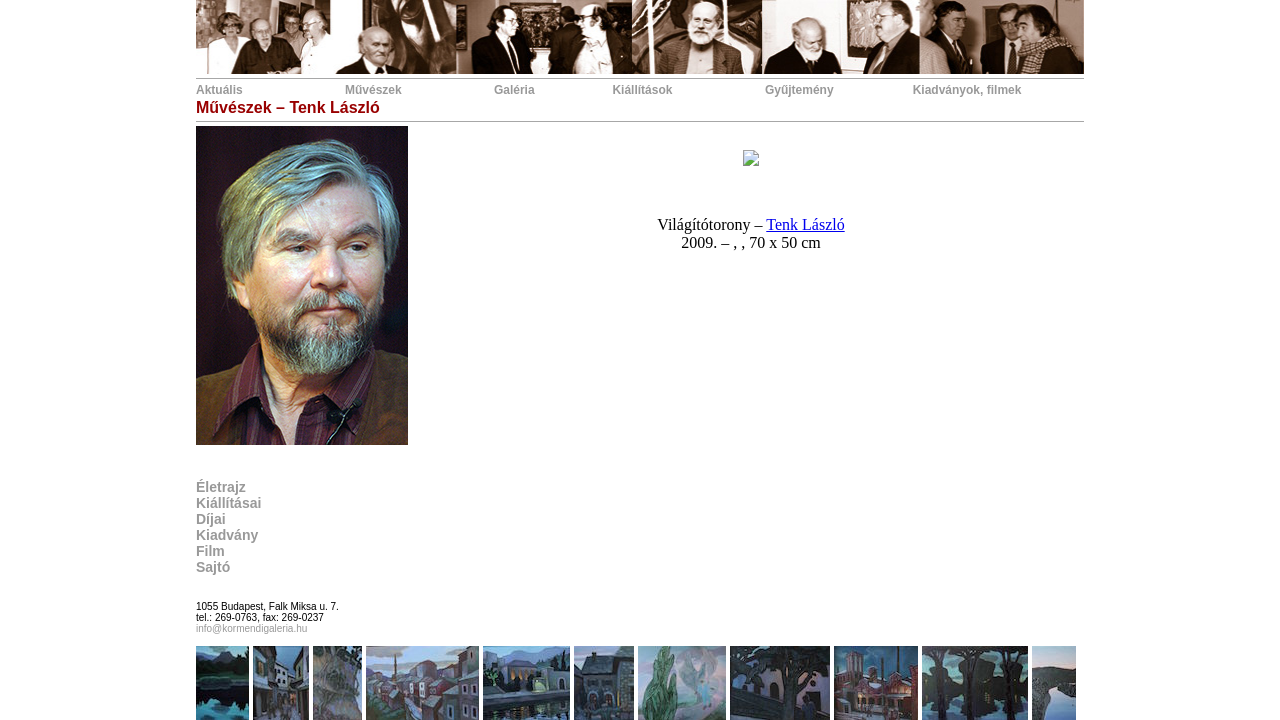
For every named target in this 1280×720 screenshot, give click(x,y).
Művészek (373, 90)
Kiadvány (227, 535)
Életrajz (221, 487)
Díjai (211, 519)
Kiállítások (642, 90)
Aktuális (219, 90)
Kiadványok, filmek (967, 90)
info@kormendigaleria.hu (251, 628)
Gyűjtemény (799, 90)
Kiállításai (228, 503)
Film (210, 551)
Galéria (514, 90)
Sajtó (213, 567)
